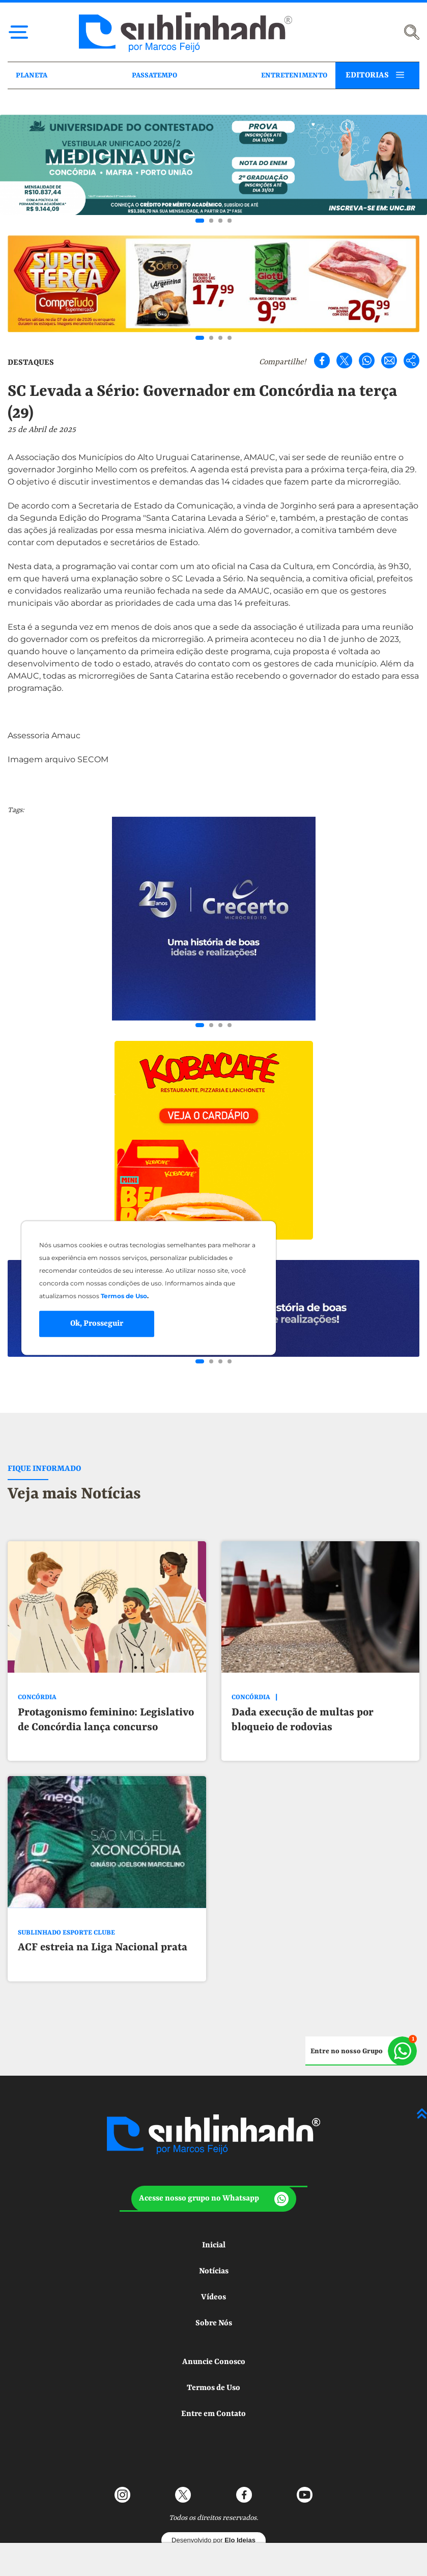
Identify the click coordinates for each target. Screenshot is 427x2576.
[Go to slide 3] (220, 221)
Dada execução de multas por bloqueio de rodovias (303, 1720)
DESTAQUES (31, 362)
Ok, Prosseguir (96, 1323)
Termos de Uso (213, 2352)
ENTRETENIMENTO (294, 75)
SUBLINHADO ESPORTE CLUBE (66, 1933)
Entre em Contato (213, 2378)
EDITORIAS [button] (367, 75)
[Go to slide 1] (199, 221)
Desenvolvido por (213, 2504)
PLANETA (31, 75)
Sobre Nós (213, 2287)
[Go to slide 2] (211, 221)
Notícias (214, 2235)
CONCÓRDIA (37, 1697)
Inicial (213, 2209)
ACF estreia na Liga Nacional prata (102, 1948)
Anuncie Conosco (213, 2326)
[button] (213, 2163)
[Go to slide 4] (229, 221)
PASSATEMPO (154, 75)
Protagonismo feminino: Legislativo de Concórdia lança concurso (106, 1720)
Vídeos (213, 2261)
